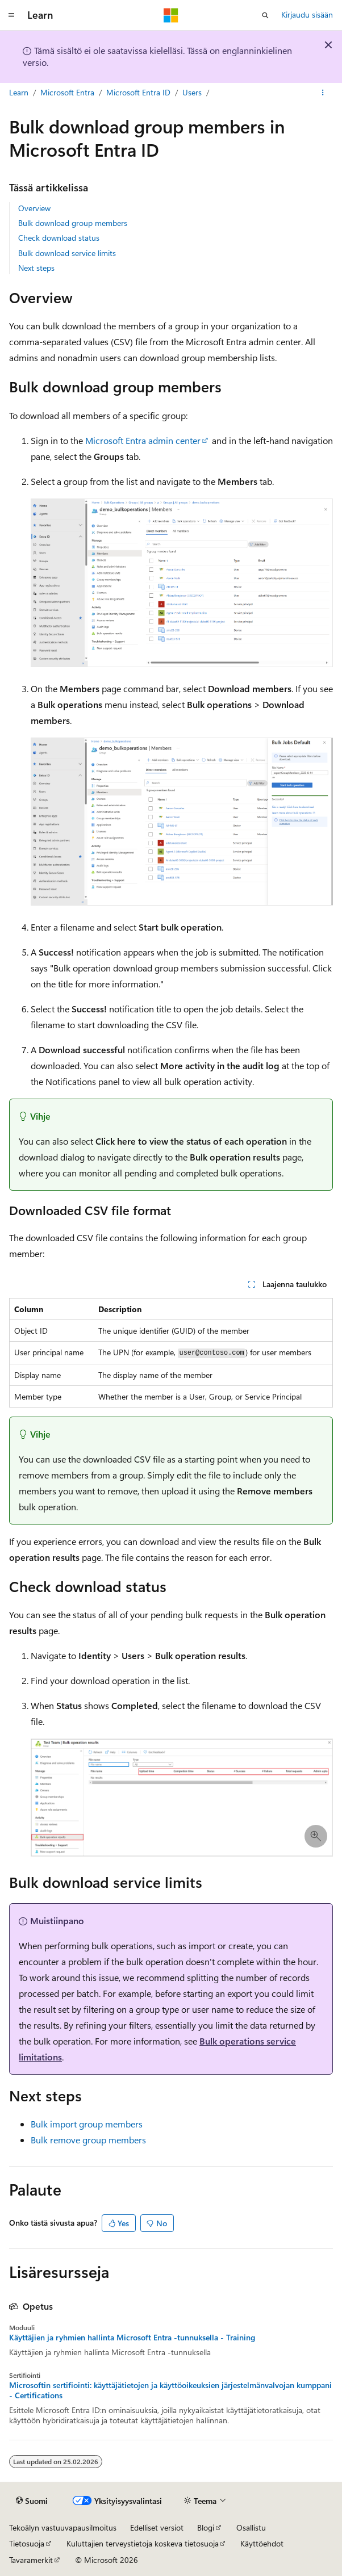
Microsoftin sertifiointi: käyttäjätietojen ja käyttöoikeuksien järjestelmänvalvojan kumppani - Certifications (170, 2390)
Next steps (36, 267)
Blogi (205, 2527)
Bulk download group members (72, 222)
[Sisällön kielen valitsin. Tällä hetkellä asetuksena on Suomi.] (32, 2500)
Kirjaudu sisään (307, 14)
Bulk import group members (87, 2124)
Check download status (58, 237)
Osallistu (251, 2527)
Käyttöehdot (261, 2543)
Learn (18, 92)
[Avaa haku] (265, 15)
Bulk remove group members (88, 2140)
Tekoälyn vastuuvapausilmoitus (62, 2527)
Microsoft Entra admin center (143, 440)
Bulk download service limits (67, 253)
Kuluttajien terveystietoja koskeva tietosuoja (142, 2543)
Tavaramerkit (31, 2559)
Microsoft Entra (67, 92)
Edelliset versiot (156, 2527)
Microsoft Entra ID (138, 92)
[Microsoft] (171, 15)
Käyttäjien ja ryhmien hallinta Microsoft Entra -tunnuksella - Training (132, 2337)
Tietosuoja (26, 2543)
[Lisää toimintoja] (323, 92)
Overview (34, 208)
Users (192, 92)
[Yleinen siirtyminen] (11, 15)
